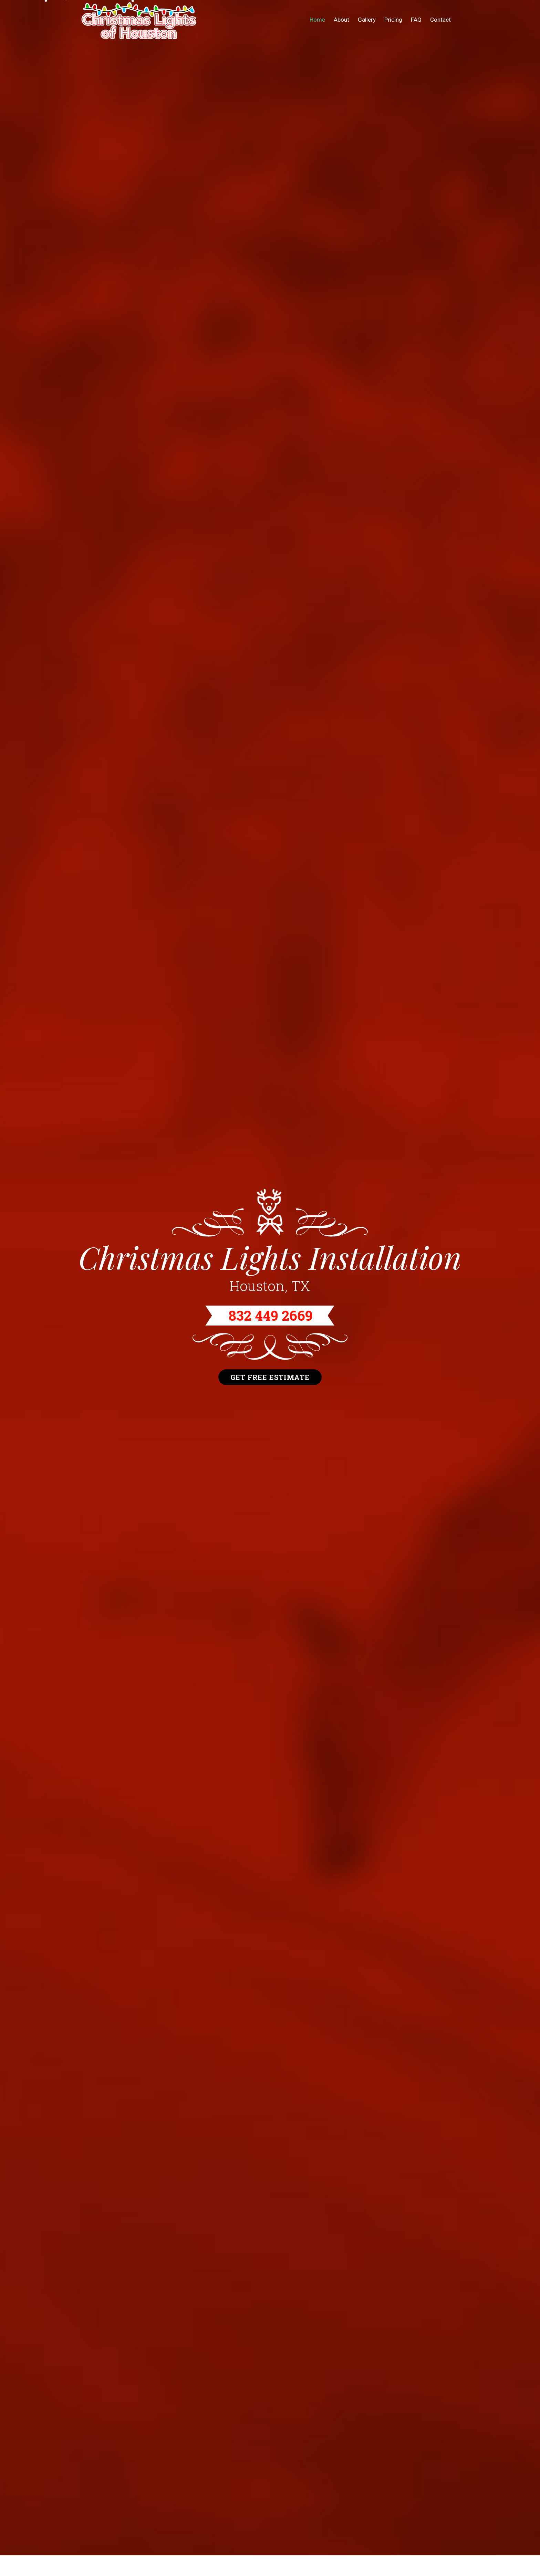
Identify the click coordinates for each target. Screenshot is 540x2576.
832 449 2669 (271, 1315)
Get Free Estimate (270, 1377)
